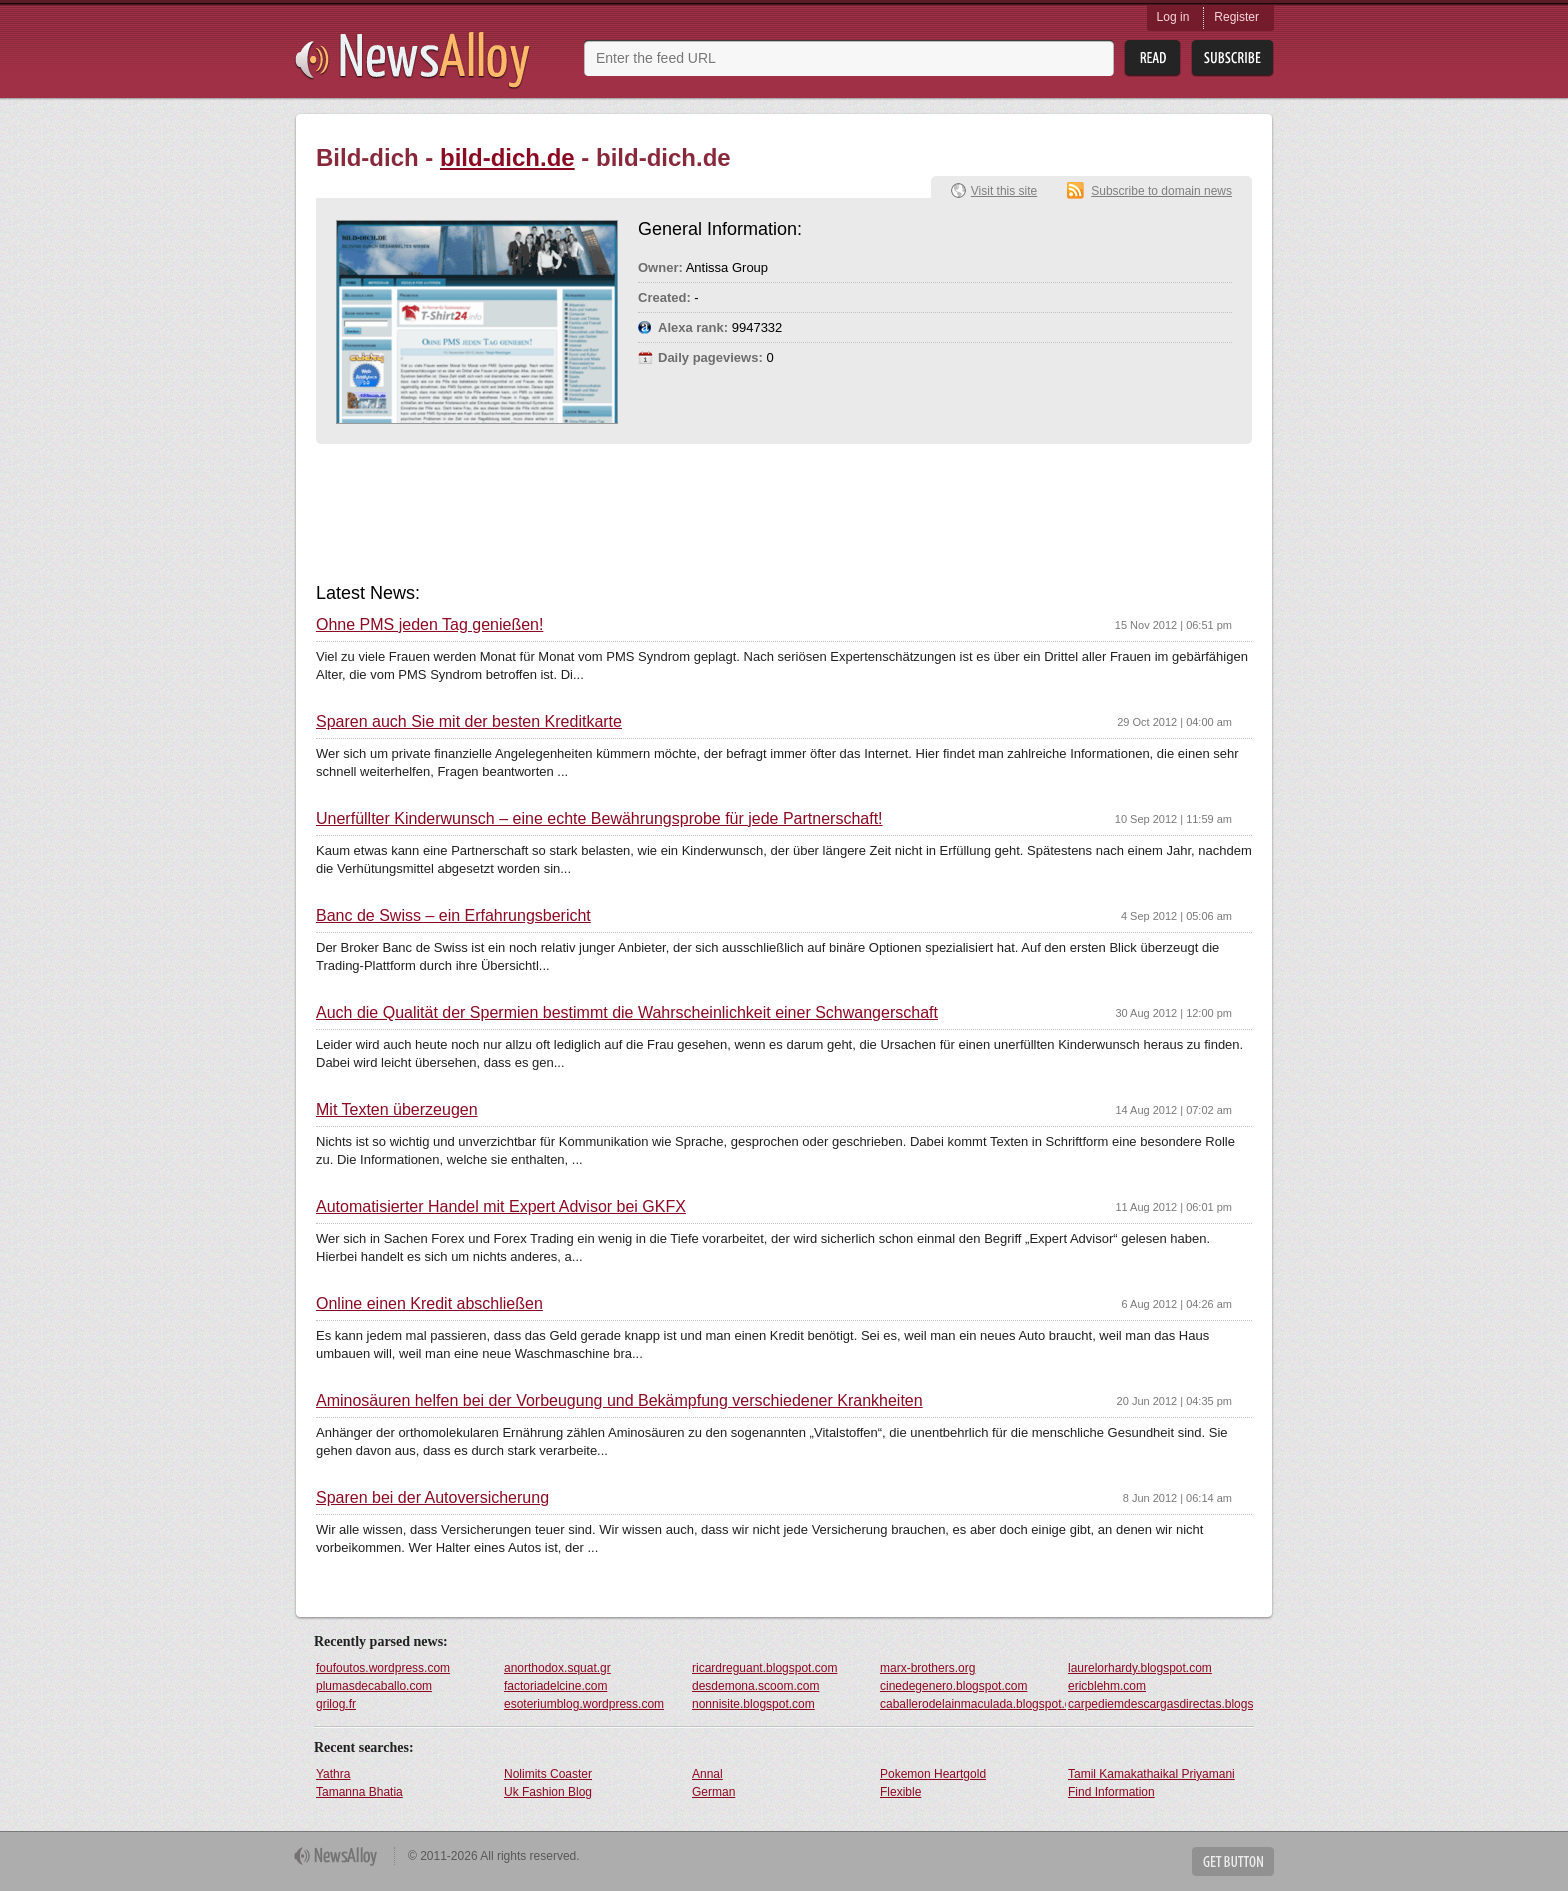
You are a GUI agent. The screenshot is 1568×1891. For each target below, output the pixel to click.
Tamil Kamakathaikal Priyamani (1151, 1774)
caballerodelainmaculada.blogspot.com (973, 1704)
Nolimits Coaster (548, 1774)
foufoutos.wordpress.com (383, 1668)
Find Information (1111, 1792)
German (713, 1792)
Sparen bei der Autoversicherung (432, 1498)
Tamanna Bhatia (359, 1792)
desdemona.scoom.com (755, 1686)
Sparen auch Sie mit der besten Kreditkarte (469, 722)
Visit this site (1004, 191)
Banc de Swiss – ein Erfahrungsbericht (453, 916)
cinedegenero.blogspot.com (953, 1686)
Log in (1173, 17)
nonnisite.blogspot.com (753, 1704)
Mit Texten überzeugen (397, 1110)
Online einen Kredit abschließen (429, 1304)
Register (1236, 17)
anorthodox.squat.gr (557, 1668)
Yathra (333, 1774)
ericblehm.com (1107, 1686)
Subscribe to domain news (1161, 191)
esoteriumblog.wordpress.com (584, 1704)
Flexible (900, 1792)
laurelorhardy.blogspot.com (1140, 1668)
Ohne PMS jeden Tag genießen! (429, 625)
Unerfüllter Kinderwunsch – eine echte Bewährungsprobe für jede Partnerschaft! (599, 819)
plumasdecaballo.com (374, 1686)
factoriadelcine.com (555, 1686)
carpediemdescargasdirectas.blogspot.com (1161, 1704)
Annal (707, 1774)
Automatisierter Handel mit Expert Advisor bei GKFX (501, 1207)
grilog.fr (336, 1704)
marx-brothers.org (927, 1668)
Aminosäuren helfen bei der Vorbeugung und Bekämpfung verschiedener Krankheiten (619, 1401)
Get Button (1233, 1861)
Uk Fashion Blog (548, 1792)
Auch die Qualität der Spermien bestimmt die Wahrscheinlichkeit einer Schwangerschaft (627, 1013)
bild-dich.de (507, 157)
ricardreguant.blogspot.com (764, 1668)
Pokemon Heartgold (933, 1774)
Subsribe (1232, 58)
